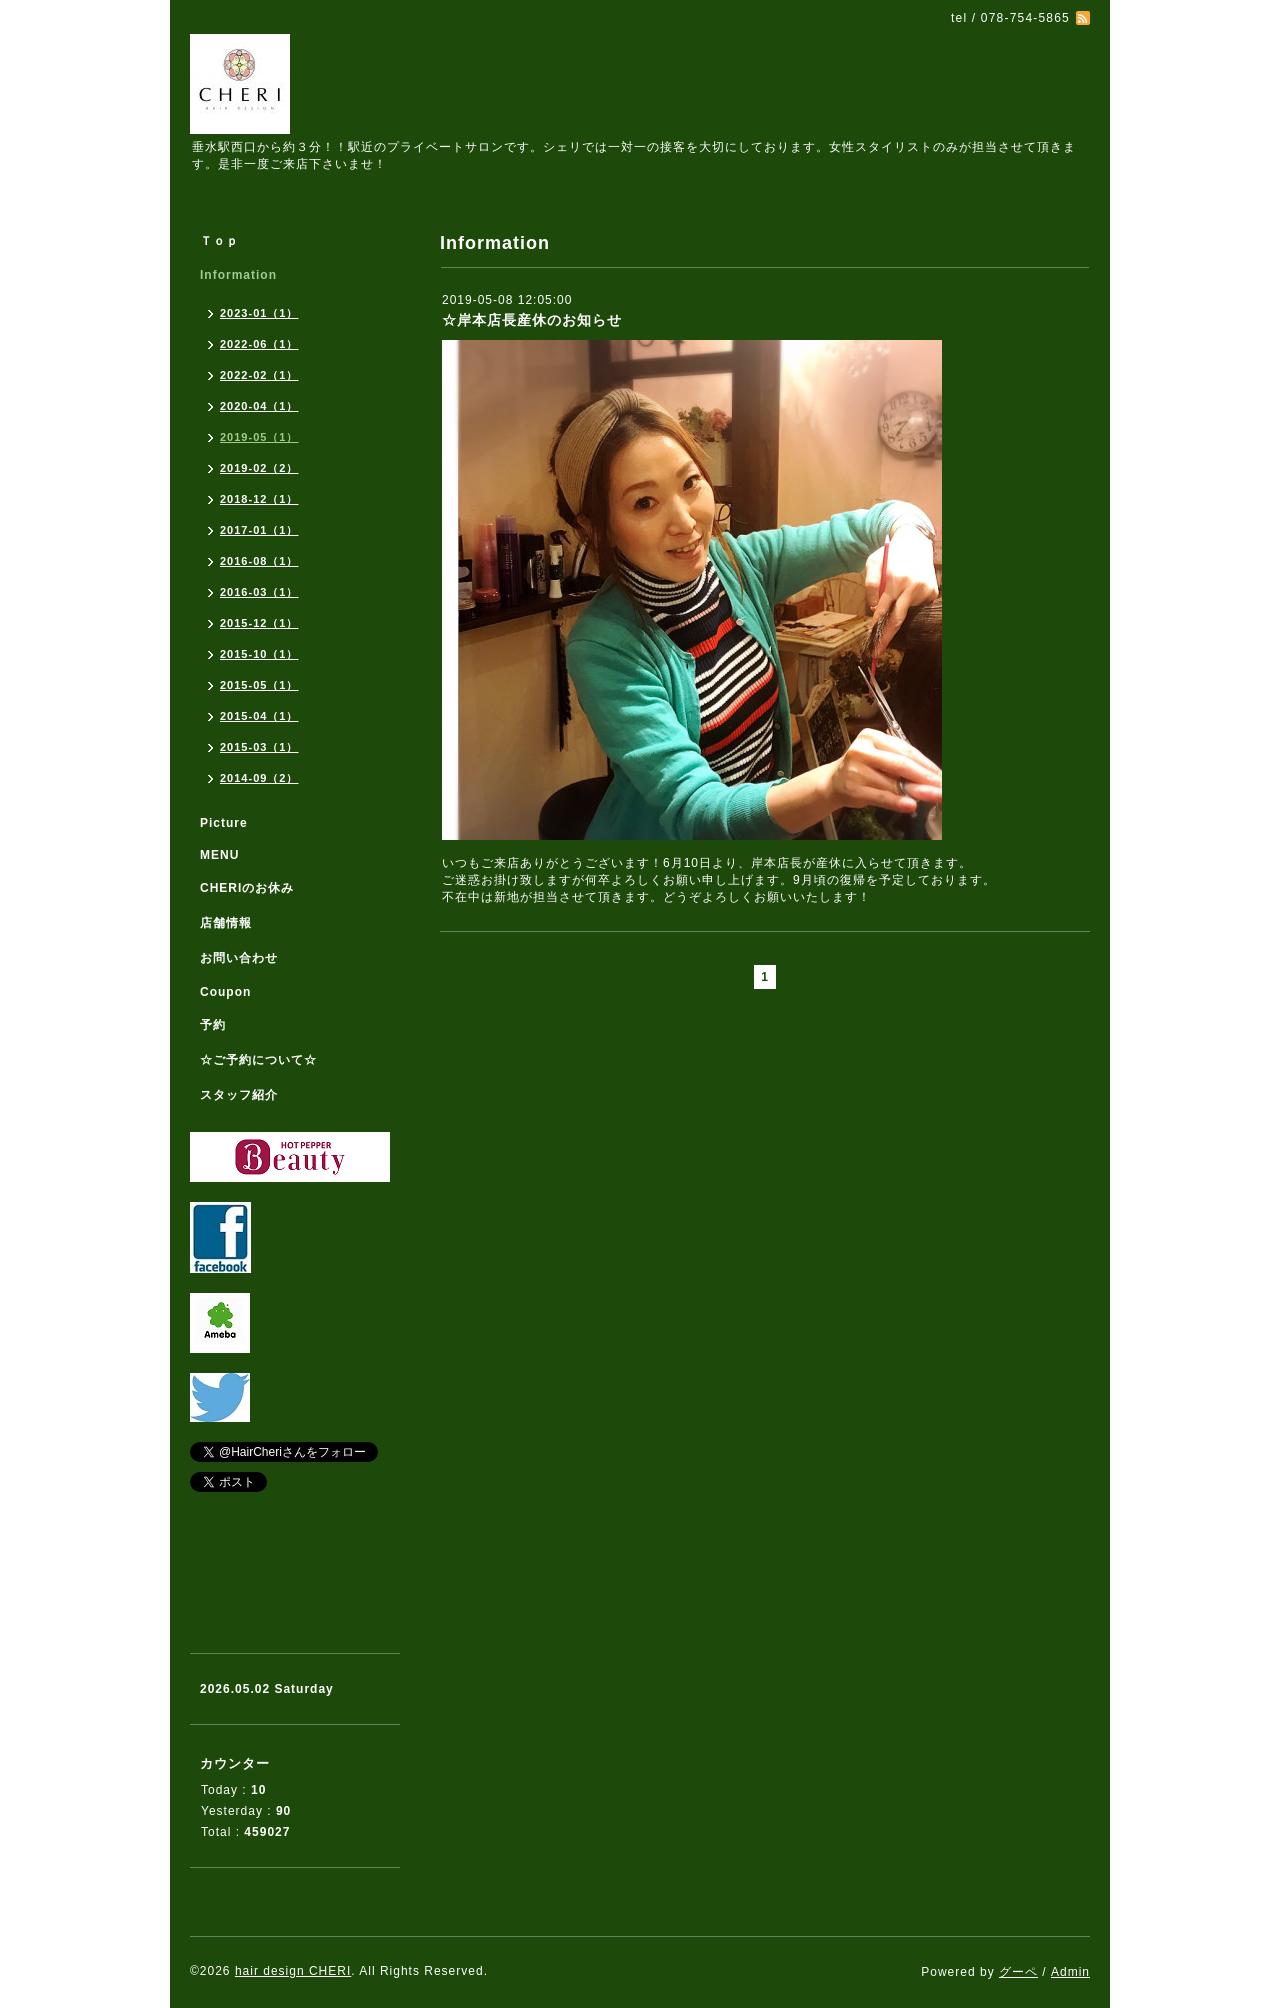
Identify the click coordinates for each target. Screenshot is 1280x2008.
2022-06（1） (259, 344)
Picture (224, 823)
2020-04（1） (259, 406)
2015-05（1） (259, 685)
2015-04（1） (259, 716)
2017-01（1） (259, 530)
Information (238, 275)
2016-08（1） (259, 561)
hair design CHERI (293, 1971)
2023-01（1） (259, 313)
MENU (219, 855)
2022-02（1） (259, 375)
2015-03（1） (259, 747)
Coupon (225, 992)
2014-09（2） (259, 778)
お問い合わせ (239, 958)
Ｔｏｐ (219, 241)
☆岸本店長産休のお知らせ (532, 320)
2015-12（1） (259, 623)
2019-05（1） (259, 437)
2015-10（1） (259, 654)
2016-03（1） (259, 592)
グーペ (1018, 1972)
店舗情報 (226, 923)
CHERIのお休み (247, 888)
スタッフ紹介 (239, 1095)
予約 (213, 1025)
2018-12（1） (259, 499)
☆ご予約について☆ (258, 1060)
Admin (1070, 1972)
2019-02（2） (259, 468)
